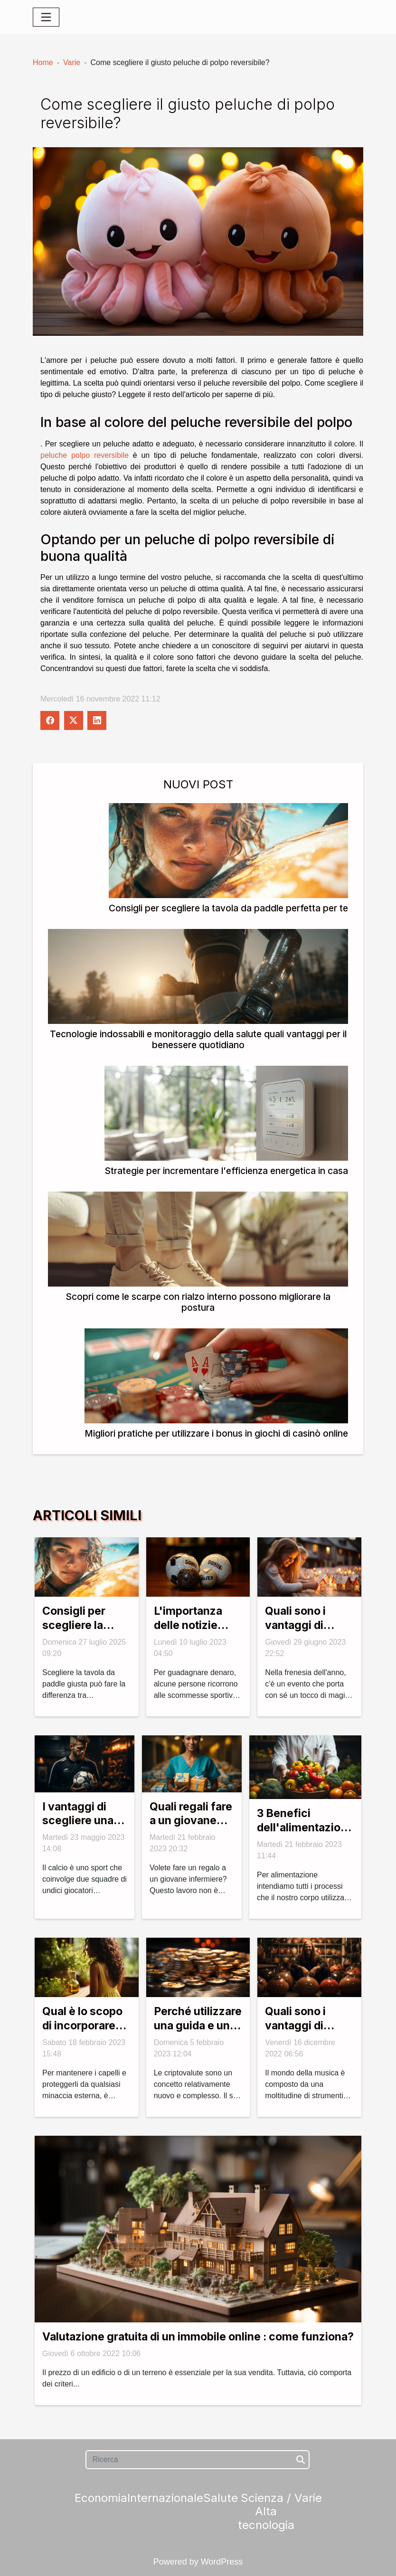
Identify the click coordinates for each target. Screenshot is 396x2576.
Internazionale (165, 2498)
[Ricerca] (197, 2459)
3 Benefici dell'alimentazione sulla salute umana (305, 1835)
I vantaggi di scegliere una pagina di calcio (83, 1821)
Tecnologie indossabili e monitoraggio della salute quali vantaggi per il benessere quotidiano (198, 1039)
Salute (220, 2498)
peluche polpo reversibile (84, 455)
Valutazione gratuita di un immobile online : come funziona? (198, 2336)
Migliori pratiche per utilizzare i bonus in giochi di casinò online (216, 1433)
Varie (71, 62)
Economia (101, 2498)
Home (43, 62)
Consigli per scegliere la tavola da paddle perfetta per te (228, 908)
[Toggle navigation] (46, 17)
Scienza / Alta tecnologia (266, 2511)
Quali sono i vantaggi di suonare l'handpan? (295, 2033)
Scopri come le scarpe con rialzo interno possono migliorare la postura (198, 1302)
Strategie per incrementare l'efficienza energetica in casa (226, 1170)
